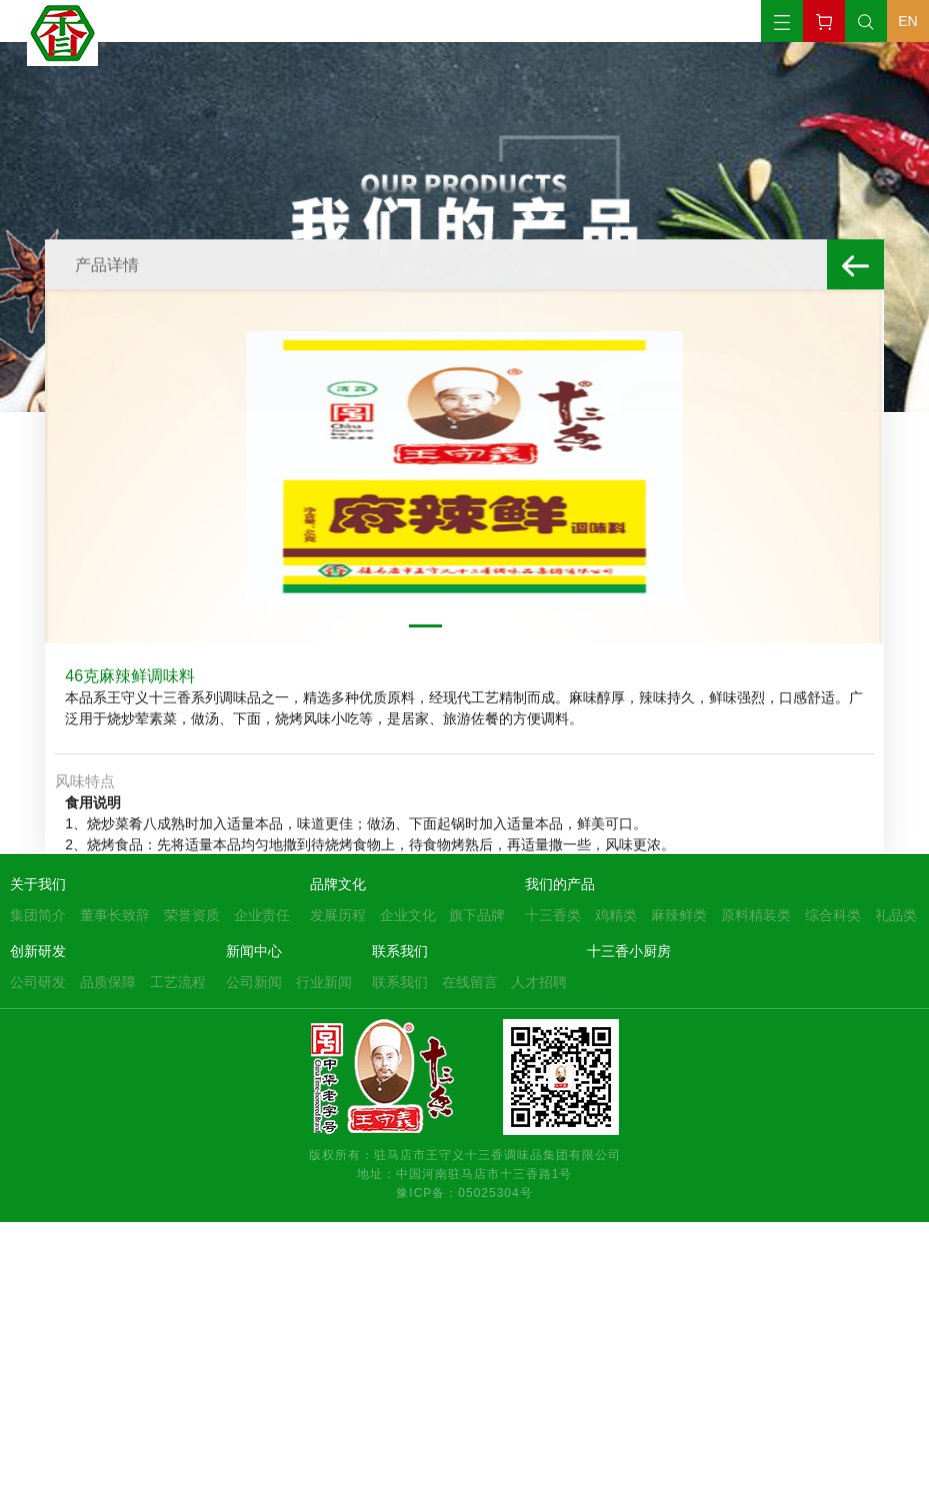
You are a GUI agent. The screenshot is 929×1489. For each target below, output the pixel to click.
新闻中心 (254, 951)
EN (907, 21)
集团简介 (38, 915)
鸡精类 (616, 915)
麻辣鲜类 (679, 915)
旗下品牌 (477, 915)
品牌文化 (338, 884)
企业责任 (262, 915)
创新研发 (38, 951)
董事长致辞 (115, 915)
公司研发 (38, 982)
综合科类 (833, 915)
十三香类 (553, 915)
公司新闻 (254, 982)
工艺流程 (178, 982)
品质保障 (108, 982)
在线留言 (470, 982)
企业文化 (408, 915)
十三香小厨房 (629, 951)
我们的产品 (560, 884)
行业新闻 (324, 982)
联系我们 (400, 951)
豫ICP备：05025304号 (464, 1192)
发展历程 (338, 915)
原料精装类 (756, 915)
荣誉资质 (192, 915)
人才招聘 (539, 982)
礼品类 (896, 915)
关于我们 (38, 884)
